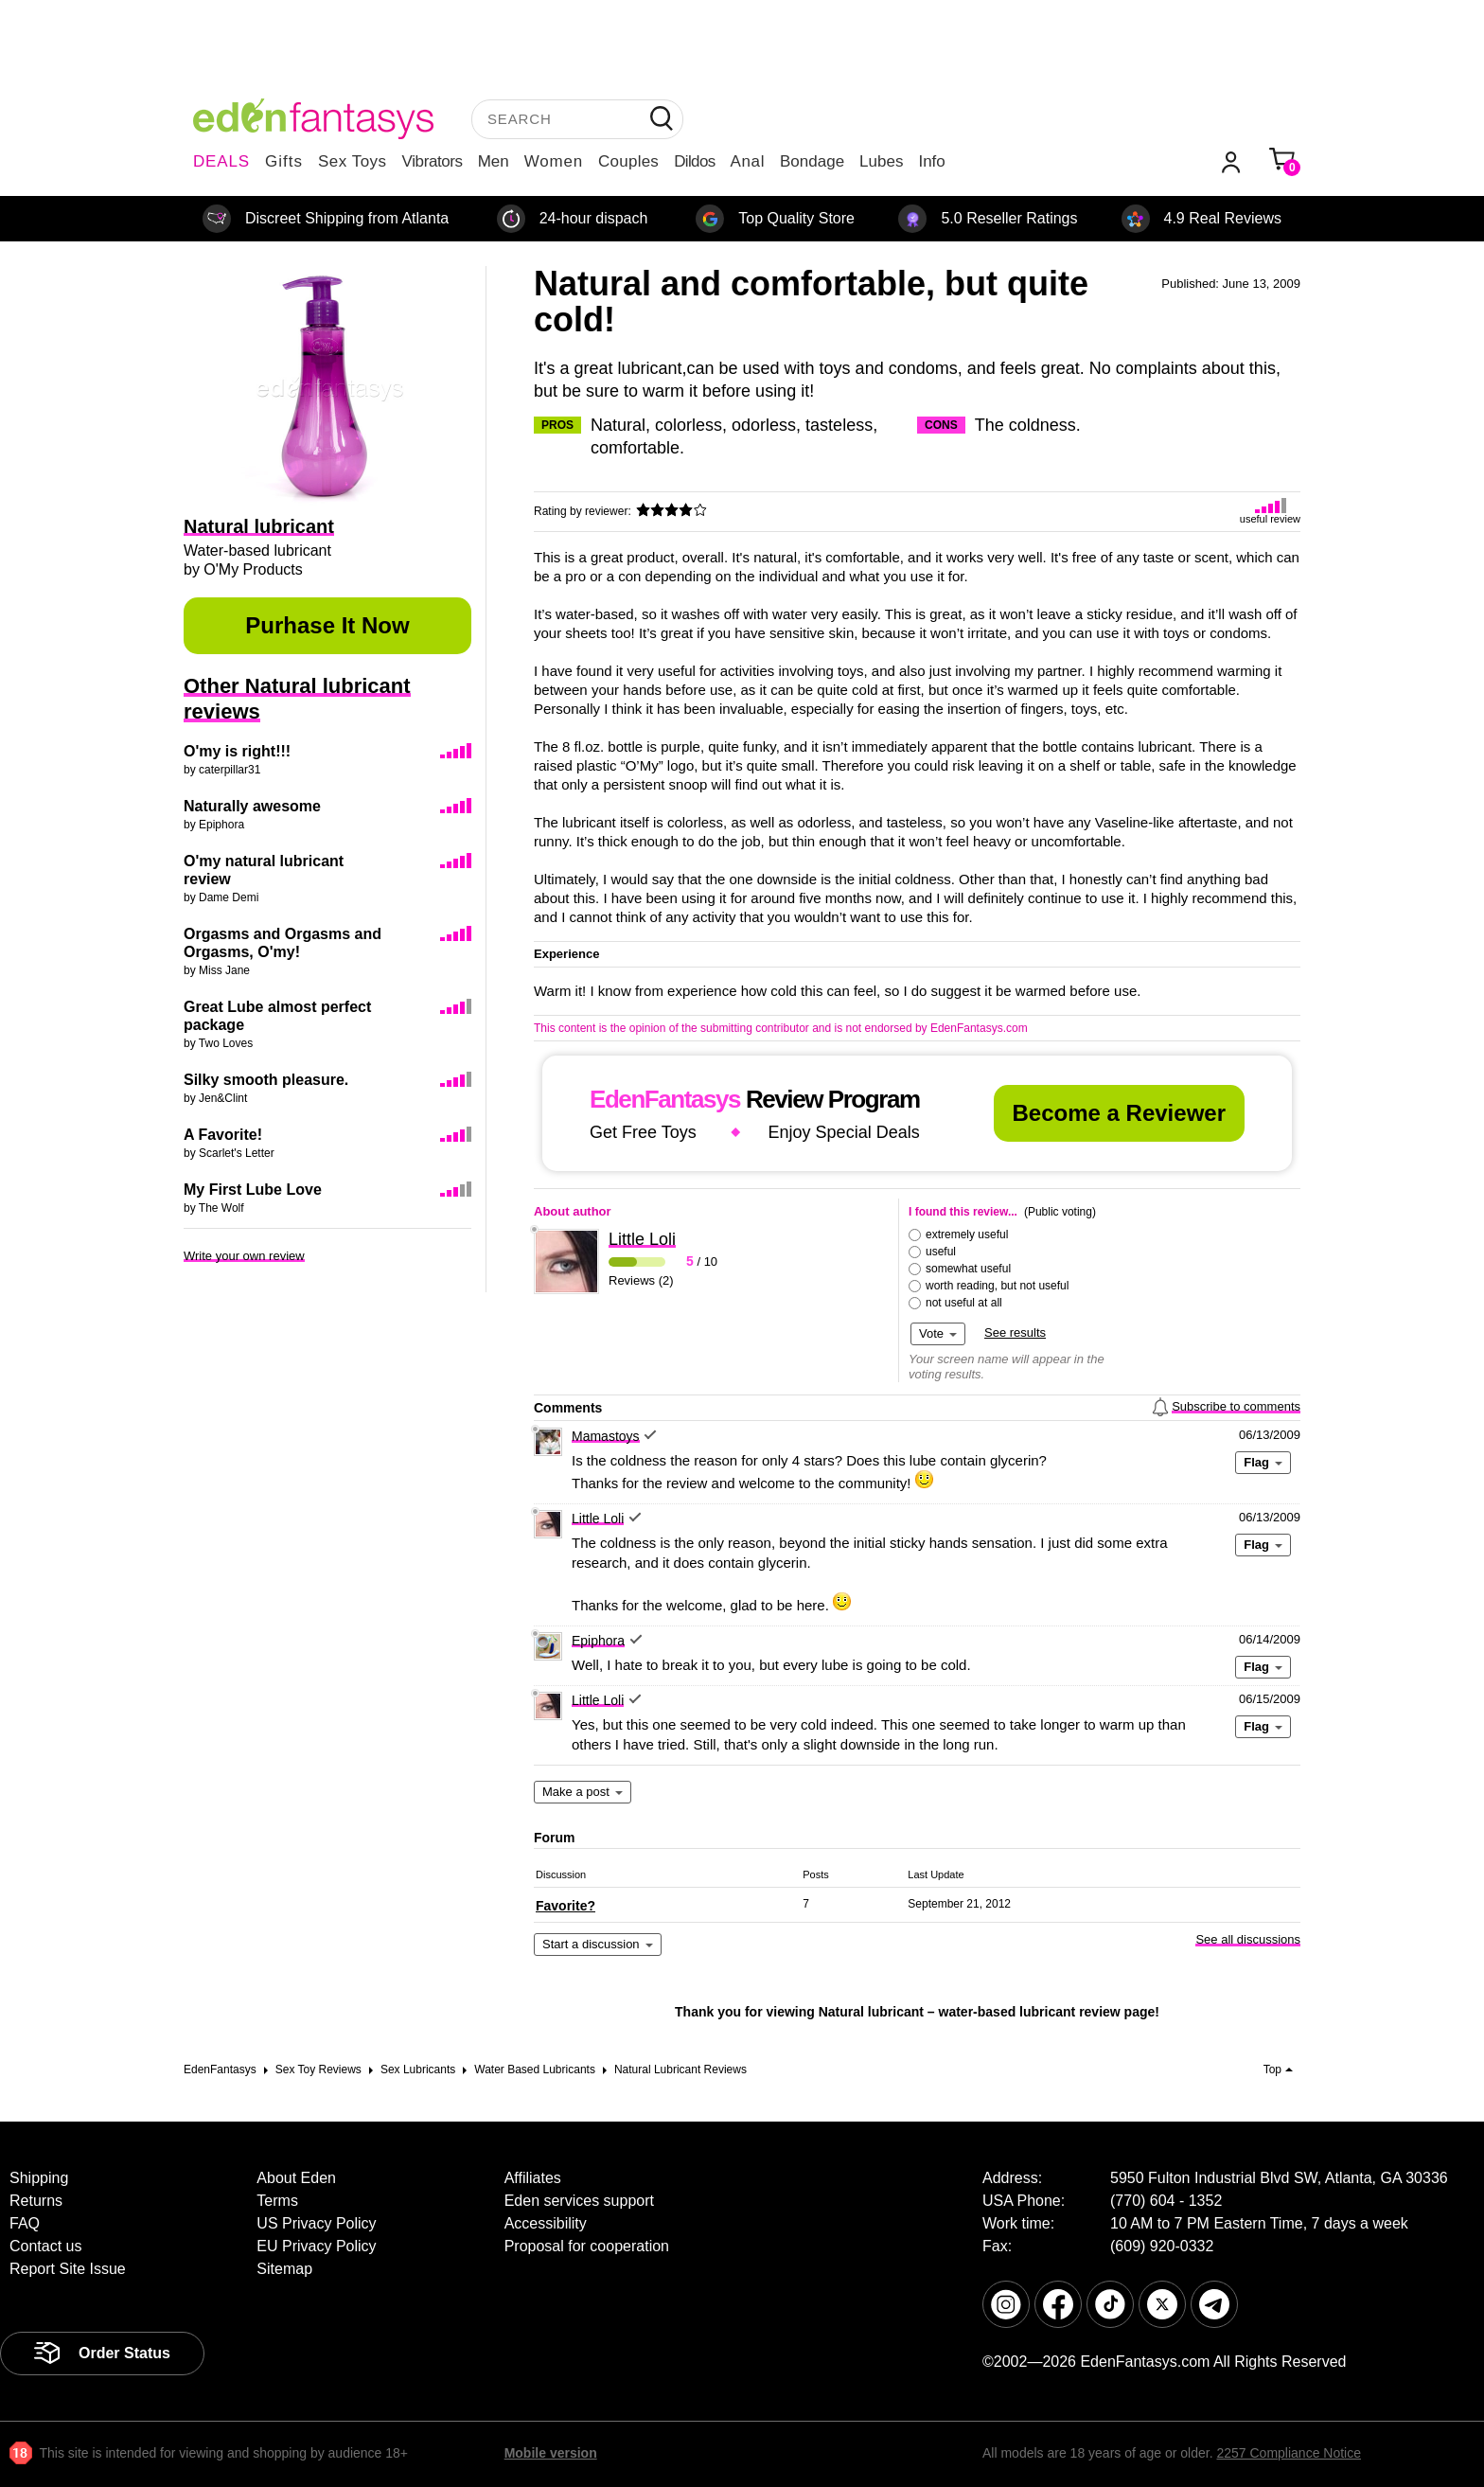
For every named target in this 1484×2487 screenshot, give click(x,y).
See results (1015, 1332)
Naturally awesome (252, 806)
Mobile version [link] (550, 2452)
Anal (748, 161)
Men (493, 161)
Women (553, 161)
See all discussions (1247, 1939)
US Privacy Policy (316, 2223)
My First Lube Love (253, 1189)
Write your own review (244, 1256)
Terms (277, 2201)
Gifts (284, 161)
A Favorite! (223, 1135)
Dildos (694, 161)
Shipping (38, 2178)
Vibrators (432, 161)
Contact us (45, 2246)
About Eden (296, 2178)
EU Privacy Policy (316, 2246)
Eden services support (579, 2201)
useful (941, 1251)
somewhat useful (968, 1268)
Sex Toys (352, 161)
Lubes (881, 161)
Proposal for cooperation (586, 2246)
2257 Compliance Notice (1288, 2452)
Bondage (812, 161)
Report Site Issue (67, 2269)
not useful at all (964, 1302)
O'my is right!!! (237, 751)
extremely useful (967, 1234)
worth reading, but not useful (997, 1285)
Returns (35, 2201)
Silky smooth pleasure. (266, 1080)
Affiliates (532, 2178)
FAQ (24, 2223)
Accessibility (545, 2223)
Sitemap (284, 2269)
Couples (628, 161)
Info (931, 161)
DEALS (221, 161)
